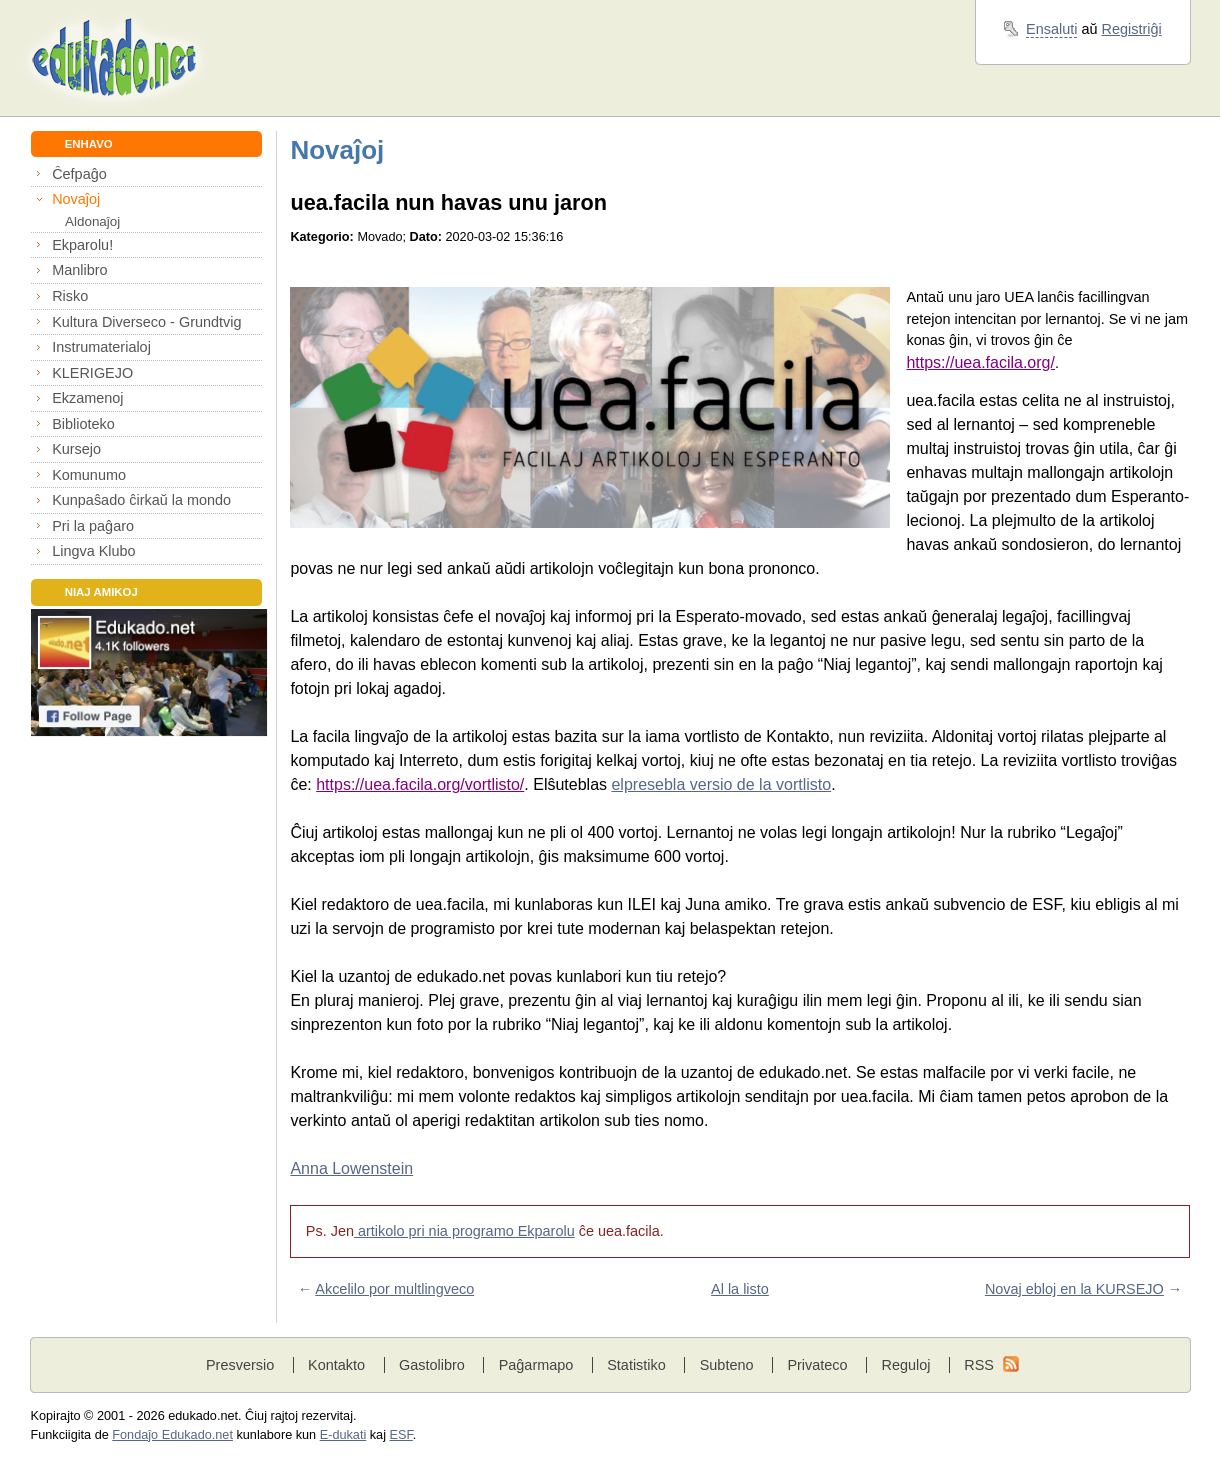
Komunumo (89, 475)
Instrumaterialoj (101, 347)
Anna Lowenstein (351, 1168)
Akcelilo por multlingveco (394, 1289)
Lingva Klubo (93, 551)
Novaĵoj (76, 199)
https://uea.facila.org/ (980, 362)
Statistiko (636, 1365)
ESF (401, 1435)
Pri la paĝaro (93, 526)
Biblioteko (83, 424)
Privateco (817, 1365)
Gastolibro (432, 1365)
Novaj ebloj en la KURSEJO (1074, 1289)
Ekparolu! (82, 245)
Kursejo (76, 449)
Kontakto (336, 1365)
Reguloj (905, 1365)
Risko (70, 296)
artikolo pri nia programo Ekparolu (464, 1231)
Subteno (727, 1365)
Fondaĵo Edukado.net (172, 1435)
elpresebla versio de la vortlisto (721, 784)
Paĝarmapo (536, 1365)
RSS (979, 1365)
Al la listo (740, 1289)
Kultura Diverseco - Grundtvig (146, 322)
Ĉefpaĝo (79, 174)
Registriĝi (1132, 29)
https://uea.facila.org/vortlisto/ (420, 784)
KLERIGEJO (92, 373)
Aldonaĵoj (92, 221)
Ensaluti (1051, 29)
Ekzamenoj (87, 398)
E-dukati (343, 1435)
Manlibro (79, 270)
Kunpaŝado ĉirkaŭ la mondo (141, 500)
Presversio (240, 1365)
